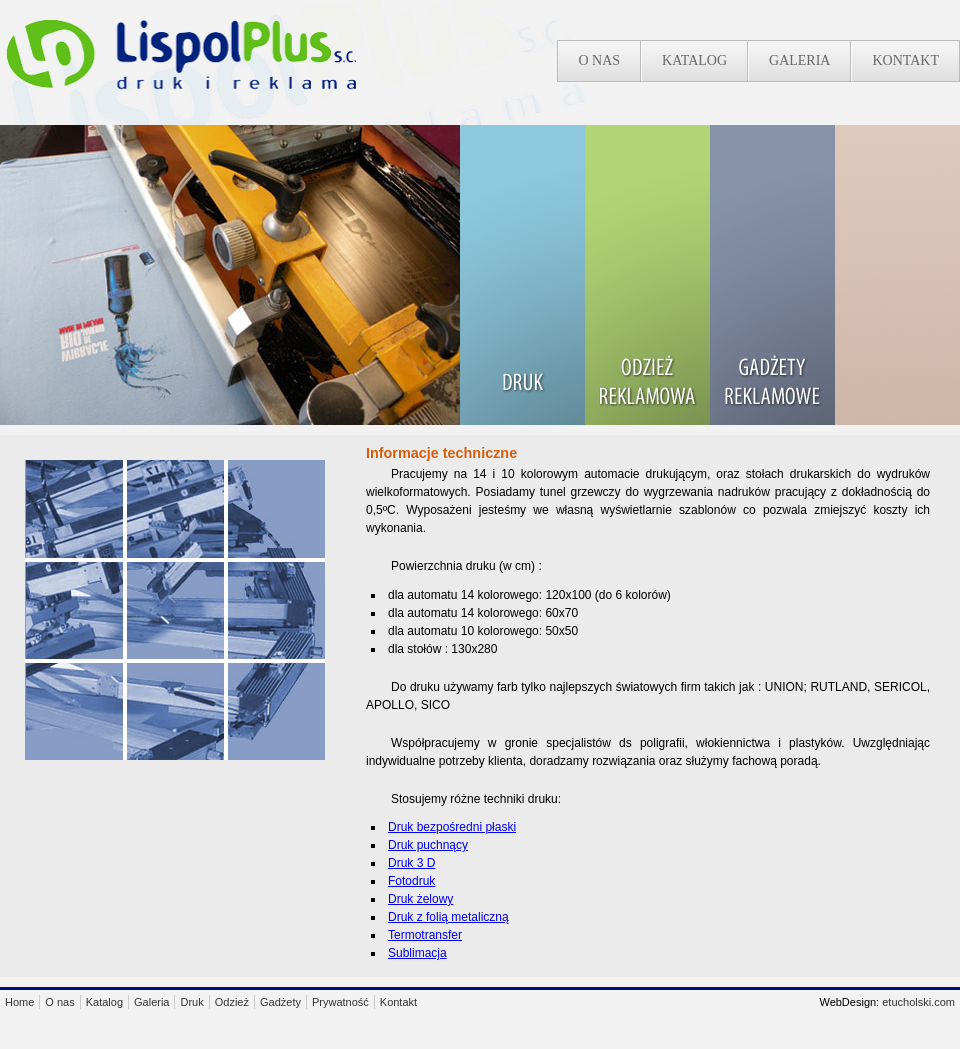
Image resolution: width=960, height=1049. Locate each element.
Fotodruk (411, 881)
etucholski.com (918, 1002)
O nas (599, 60)
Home (19, 1002)
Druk (191, 1002)
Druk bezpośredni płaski (452, 827)
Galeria (799, 60)
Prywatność (340, 1002)
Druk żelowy (420, 899)
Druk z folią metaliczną (448, 917)
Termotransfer (425, 935)
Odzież (232, 1002)
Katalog (694, 60)
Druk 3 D (411, 863)
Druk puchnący (428, 845)
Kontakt (905, 60)
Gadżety (280, 1002)
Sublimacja (417, 953)
